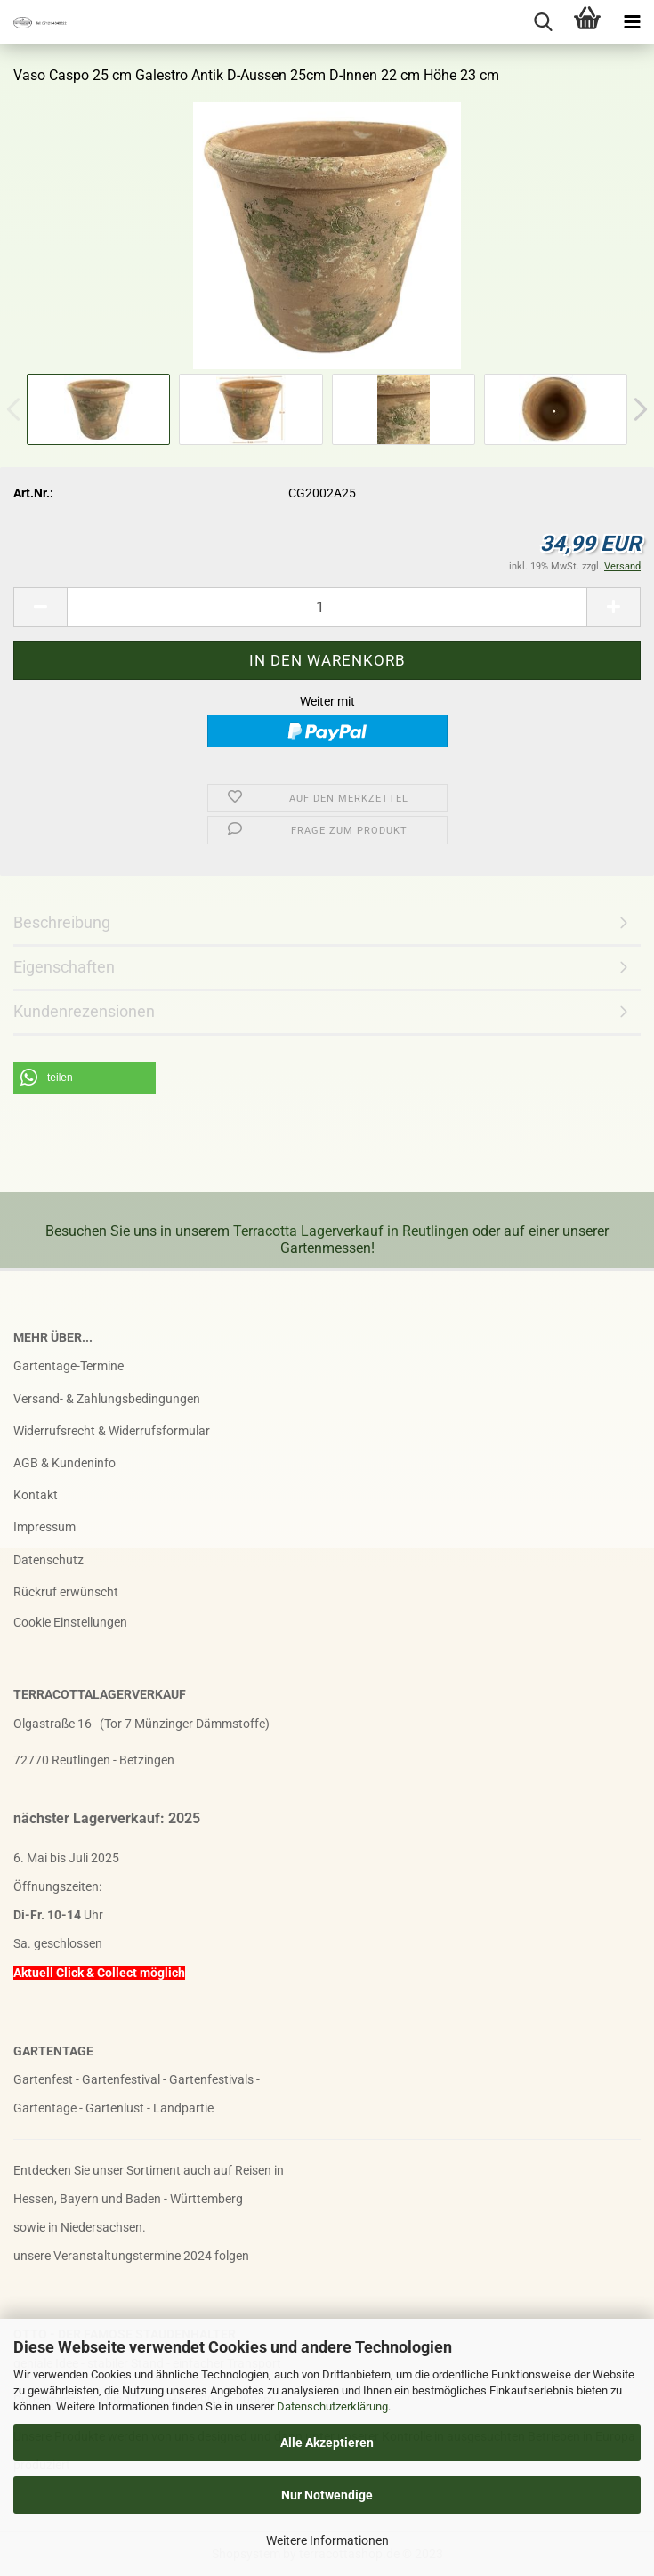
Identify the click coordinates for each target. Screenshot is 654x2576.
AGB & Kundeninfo (64, 1463)
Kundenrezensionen (84, 1011)
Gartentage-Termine (68, 1366)
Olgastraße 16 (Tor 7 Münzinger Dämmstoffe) (141, 1723)
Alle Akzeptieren (327, 2442)
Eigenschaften (64, 966)
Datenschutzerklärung (332, 2406)
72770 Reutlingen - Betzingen (93, 1760)
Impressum (44, 1527)
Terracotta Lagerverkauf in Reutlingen (351, 1231)
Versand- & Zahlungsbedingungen (106, 1399)
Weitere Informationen (327, 2540)
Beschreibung (61, 922)
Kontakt (35, 1495)
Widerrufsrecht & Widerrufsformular (111, 1431)
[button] (84, 1078)
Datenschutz (48, 1560)
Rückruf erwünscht (65, 1592)
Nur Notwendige (327, 2495)
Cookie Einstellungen (70, 1622)
